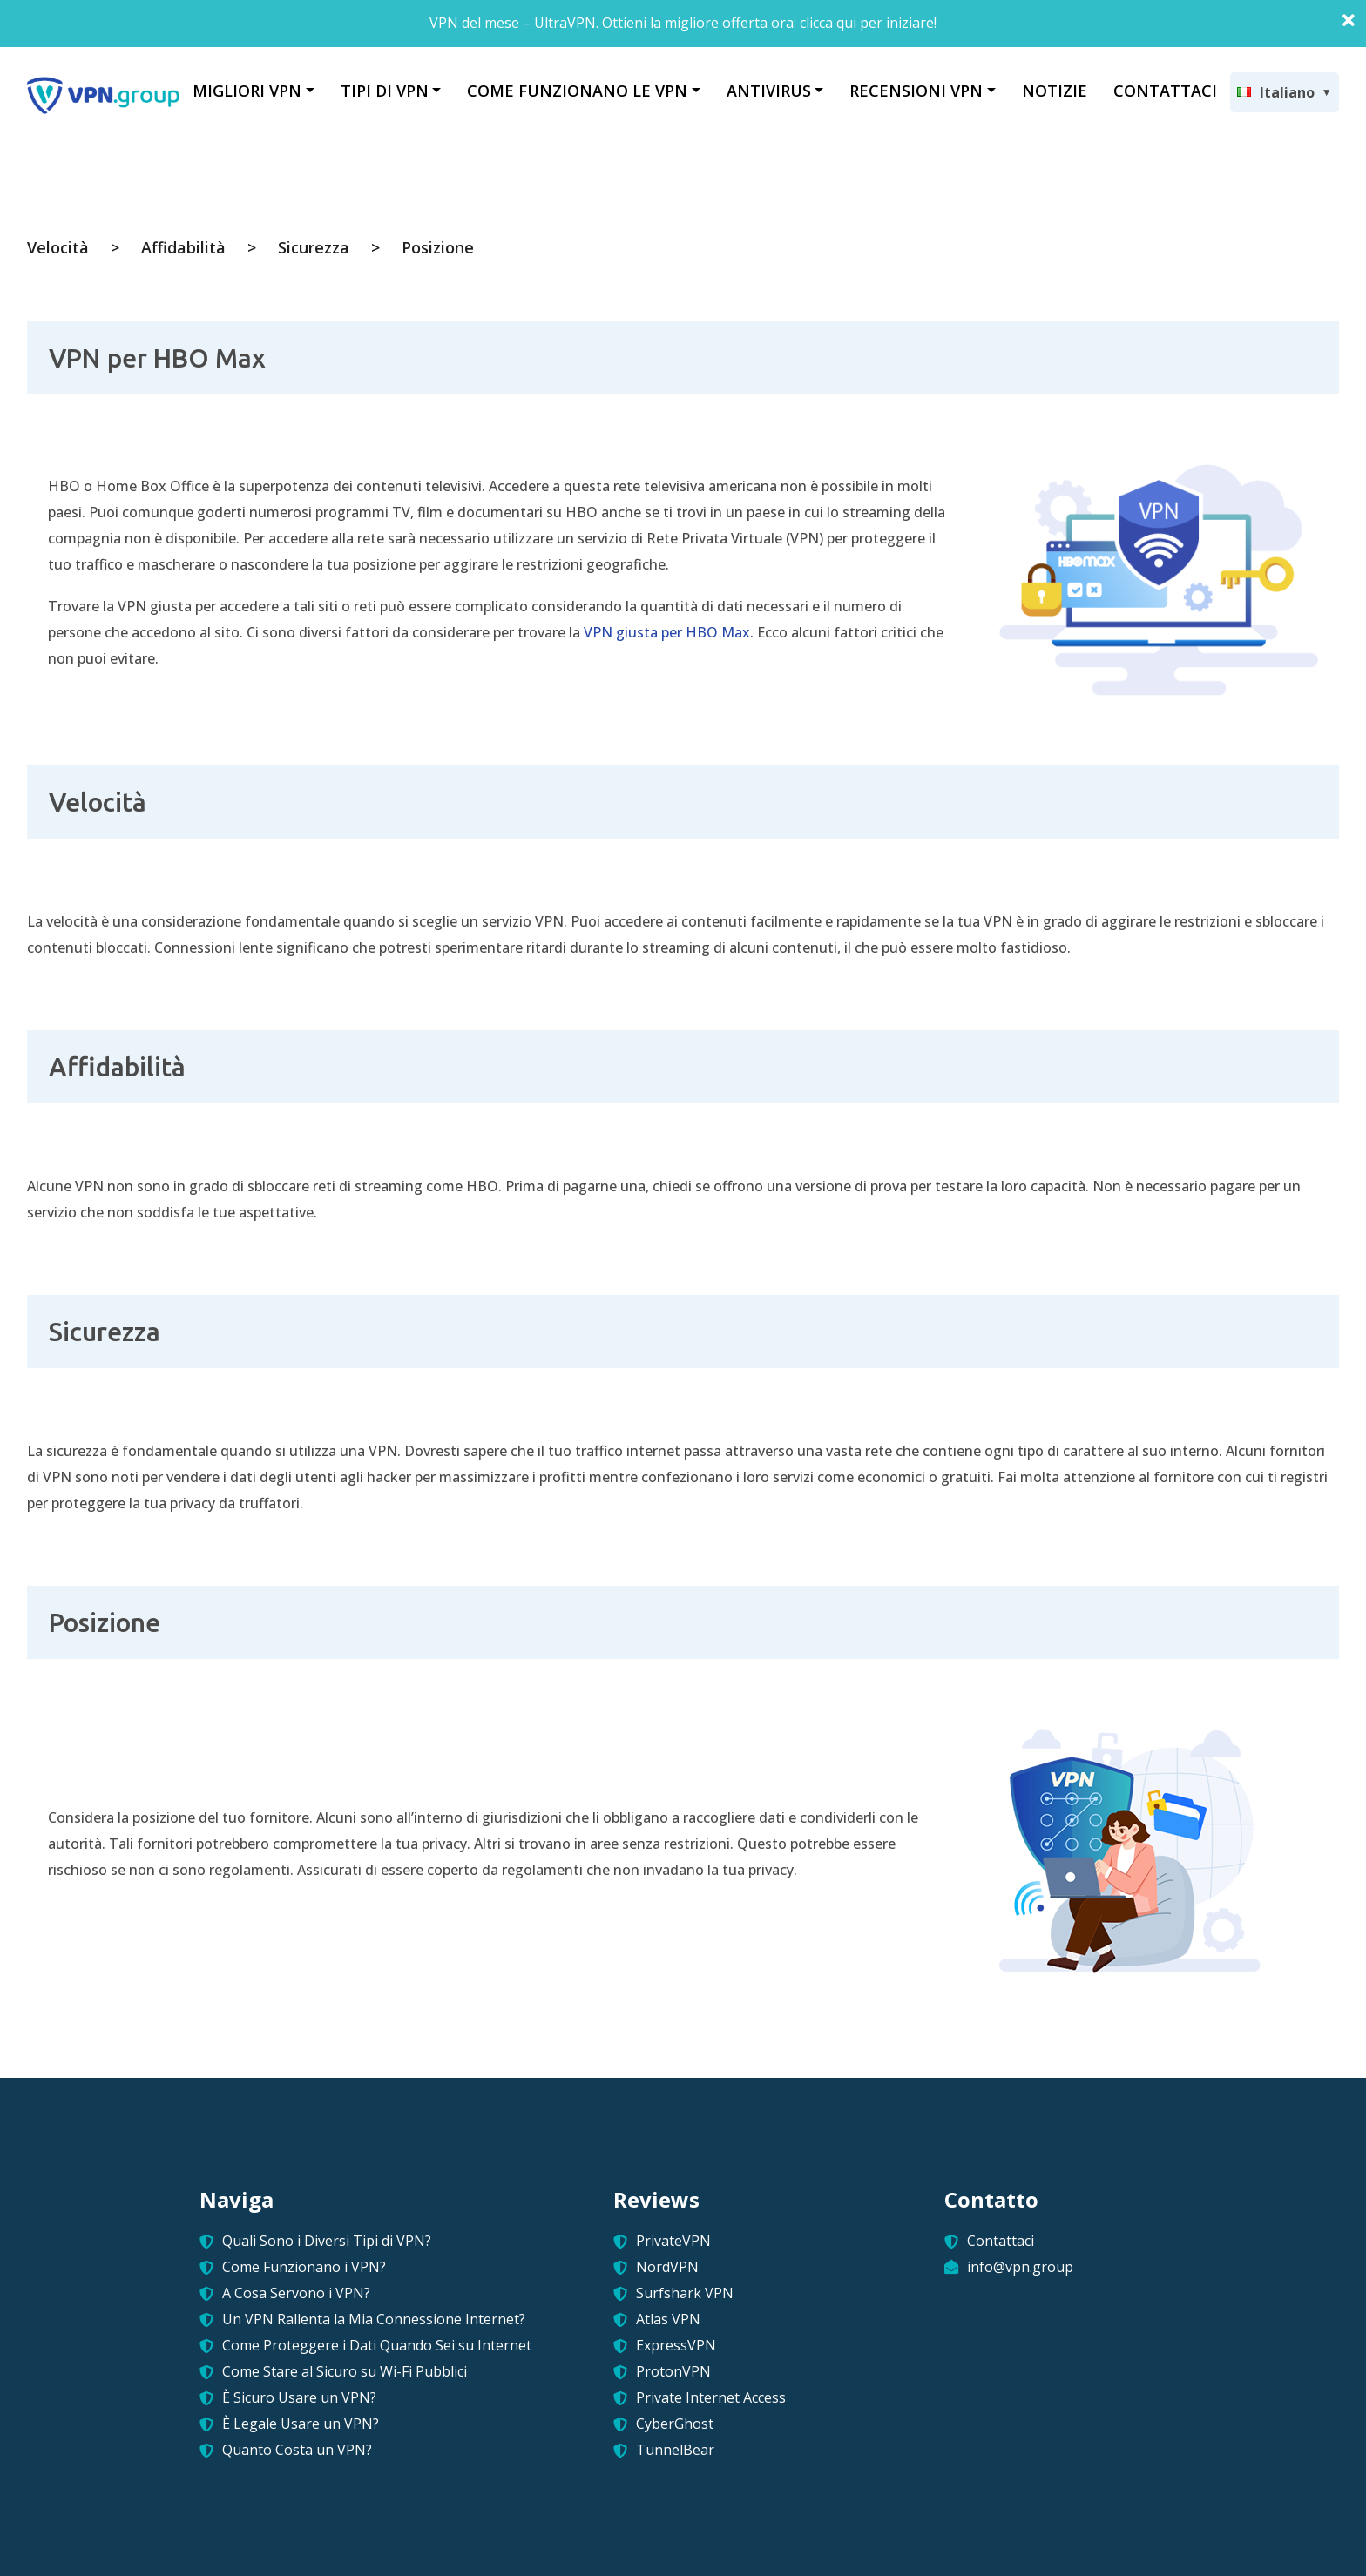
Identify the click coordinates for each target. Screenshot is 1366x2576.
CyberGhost (674, 2423)
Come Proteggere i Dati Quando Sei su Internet (376, 2345)
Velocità (58, 247)
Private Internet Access (711, 2397)
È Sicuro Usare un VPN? (299, 2397)
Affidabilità (183, 247)
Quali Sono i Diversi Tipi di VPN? (326, 2240)
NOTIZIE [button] (1054, 90)
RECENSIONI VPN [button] (916, 90)
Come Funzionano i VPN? (304, 2266)
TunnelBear (675, 2449)
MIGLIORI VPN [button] (247, 90)
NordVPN (667, 2266)
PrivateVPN (673, 2240)
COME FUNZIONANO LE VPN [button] (577, 90)
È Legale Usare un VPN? (300, 2423)
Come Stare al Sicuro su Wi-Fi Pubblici (344, 2371)
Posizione (438, 247)
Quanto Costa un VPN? (297, 2449)
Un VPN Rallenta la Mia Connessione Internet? (373, 2319)
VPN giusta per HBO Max (667, 632)
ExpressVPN (676, 2345)
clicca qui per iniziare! (868, 22)
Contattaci (1000, 2240)
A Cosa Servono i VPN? (296, 2293)
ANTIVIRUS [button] (769, 90)
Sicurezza (313, 247)
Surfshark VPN (685, 2293)
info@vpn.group (1020, 2266)
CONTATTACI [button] (1165, 90)
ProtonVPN (673, 2371)
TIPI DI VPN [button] (385, 90)
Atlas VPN (668, 2319)
